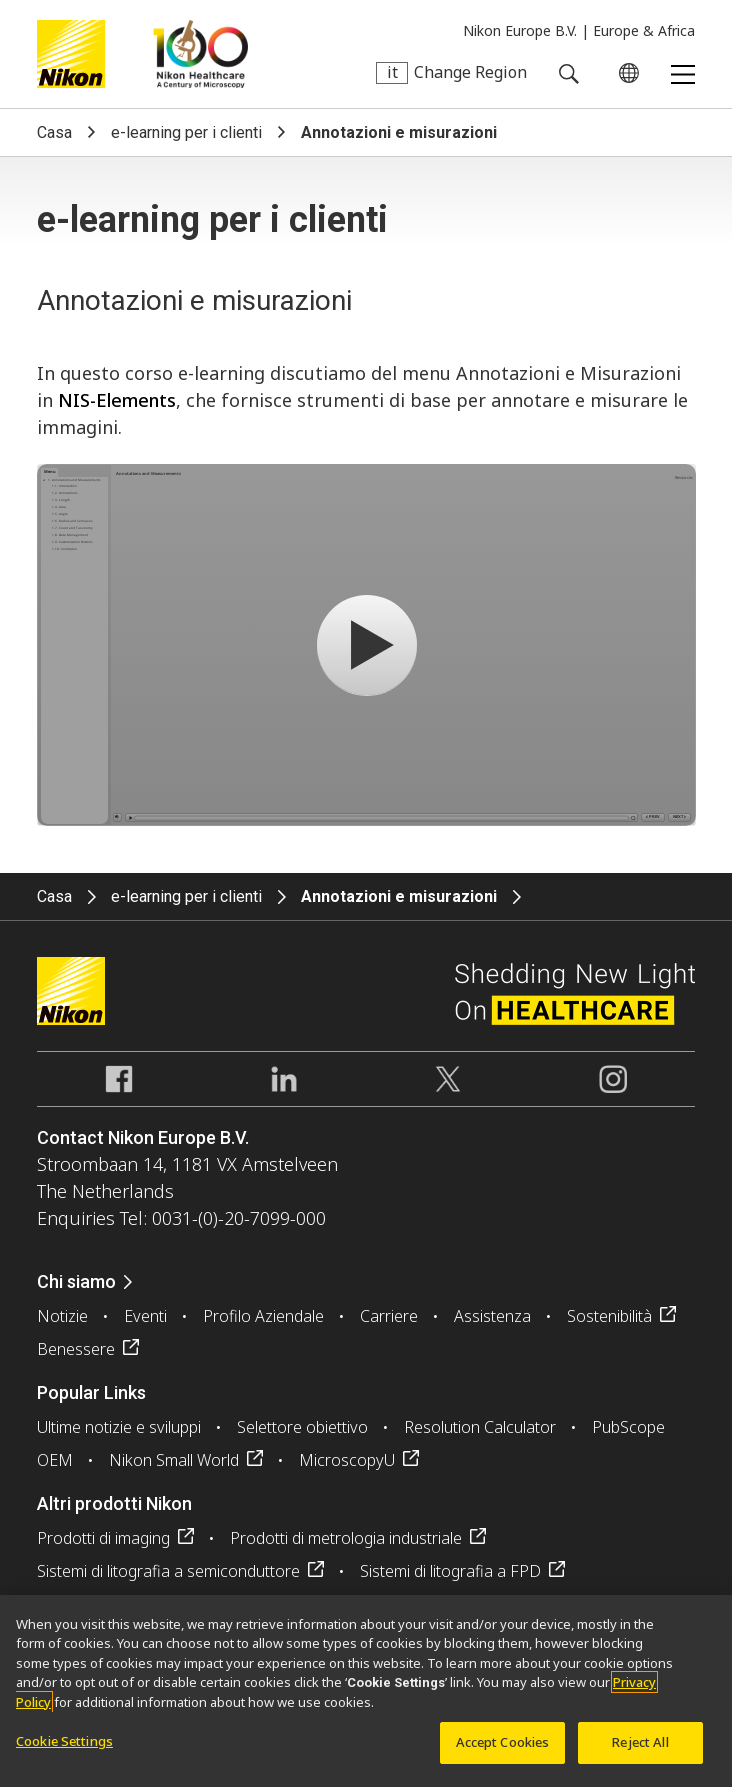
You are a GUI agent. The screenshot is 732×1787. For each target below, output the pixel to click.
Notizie (62, 1316)
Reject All (640, 1742)
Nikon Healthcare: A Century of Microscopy (200, 54)
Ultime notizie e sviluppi (119, 1427)
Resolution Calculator (480, 1427)
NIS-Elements (117, 400)
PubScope (628, 1427)
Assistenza (492, 1316)
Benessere (76, 1349)
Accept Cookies (503, 1742)
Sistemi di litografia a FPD (450, 1571)
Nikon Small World (174, 1460)
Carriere (389, 1316)
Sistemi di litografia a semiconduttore (168, 1571)
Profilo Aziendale (263, 1316)
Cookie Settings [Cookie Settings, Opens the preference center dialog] (64, 1741)
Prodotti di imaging (103, 1538)
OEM (55, 1460)
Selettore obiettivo (302, 1427)
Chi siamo (76, 1281)
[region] (366, 1691)
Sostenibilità (609, 1316)
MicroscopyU (347, 1460)
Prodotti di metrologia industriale (346, 1538)
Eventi (145, 1316)
